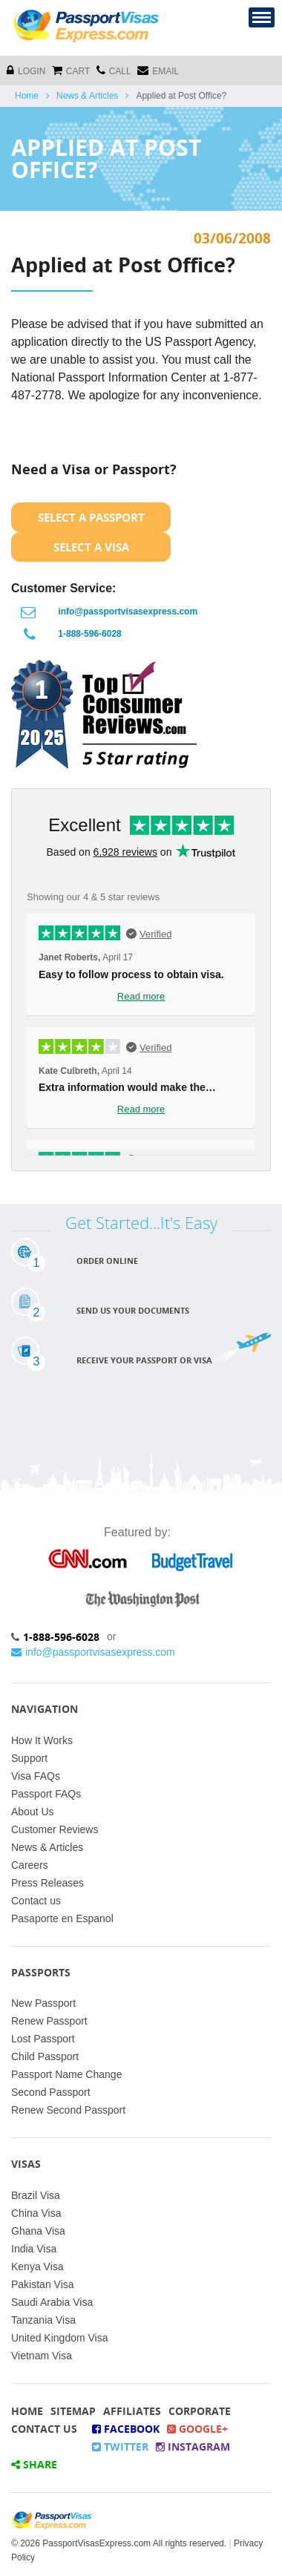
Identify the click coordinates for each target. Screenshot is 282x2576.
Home (27, 96)
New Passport (43, 2003)
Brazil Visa (35, 2195)
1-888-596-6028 (89, 634)
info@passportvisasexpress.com (127, 611)
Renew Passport (49, 2021)
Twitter (120, 2446)
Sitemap (73, 2411)
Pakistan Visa (42, 2284)
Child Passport (45, 2056)
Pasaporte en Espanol (62, 1918)
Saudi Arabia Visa (52, 2302)
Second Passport (51, 2092)
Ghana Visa (38, 2231)
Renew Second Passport (68, 2110)
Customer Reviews (54, 1829)
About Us (32, 1812)
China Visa (36, 2213)
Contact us (36, 1901)
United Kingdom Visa (59, 2338)
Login (26, 70)
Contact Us (44, 2429)
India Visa (33, 2249)
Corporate (199, 2411)
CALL (113, 70)
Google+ (197, 2429)
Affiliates (132, 2411)
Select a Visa (91, 547)
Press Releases (47, 1883)
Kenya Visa (37, 2266)
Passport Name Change (66, 2074)
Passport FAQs (46, 1794)
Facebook (126, 2429)
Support (29, 1758)
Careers (29, 1865)
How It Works (42, 1740)
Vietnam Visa (41, 2356)
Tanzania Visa (43, 2320)
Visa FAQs (35, 1776)
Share (34, 2464)
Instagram (193, 2446)
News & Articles (87, 96)
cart (71, 70)
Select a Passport (91, 517)
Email (158, 70)
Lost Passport (43, 2039)
